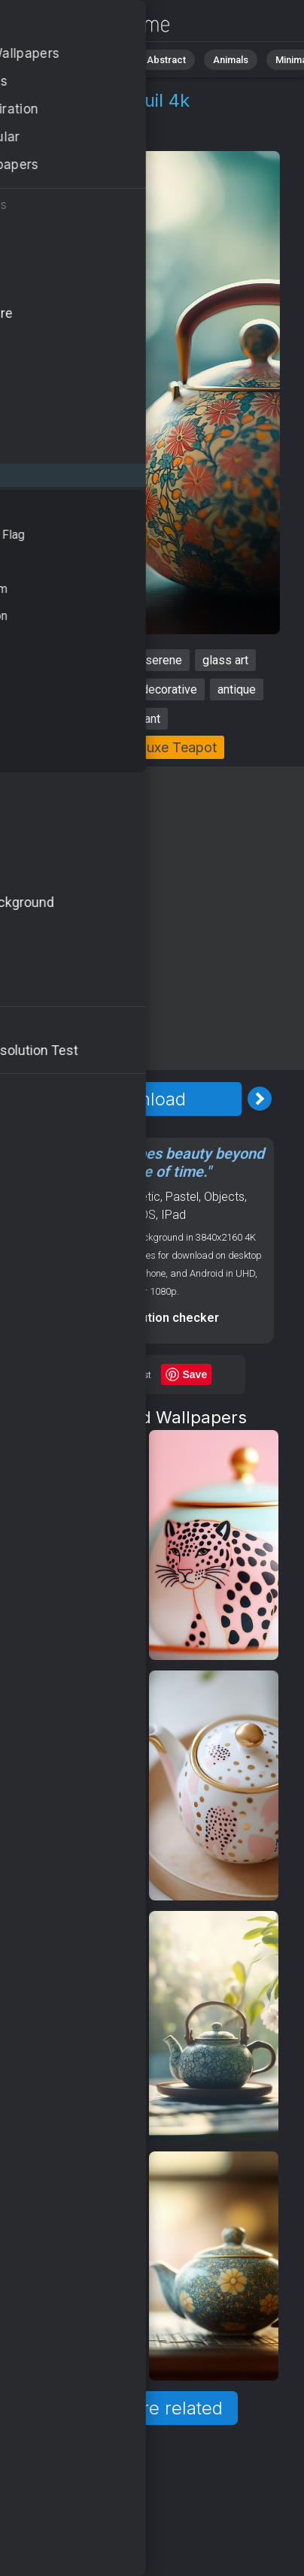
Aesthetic (135, 1197)
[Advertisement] (152, 918)
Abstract (166, 59)
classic (102, 689)
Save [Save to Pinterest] (195, 1374)
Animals (230, 59)
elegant (140, 719)
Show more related (143, 2408)
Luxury (120, 136)
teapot (49, 660)
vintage (106, 660)
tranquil (44, 689)
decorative (169, 689)
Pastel (182, 1197)
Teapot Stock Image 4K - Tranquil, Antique (90, 24)
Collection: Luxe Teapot (142, 747)
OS (148, 1215)
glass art (225, 660)
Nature (105, 59)
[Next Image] (260, 1099)
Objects (62, 136)
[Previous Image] (28, 1099)
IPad (173, 1215)
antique (236, 689)
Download (144, 1099)
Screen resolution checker (143, 1318)
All (56, 59)
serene (163, 660)
